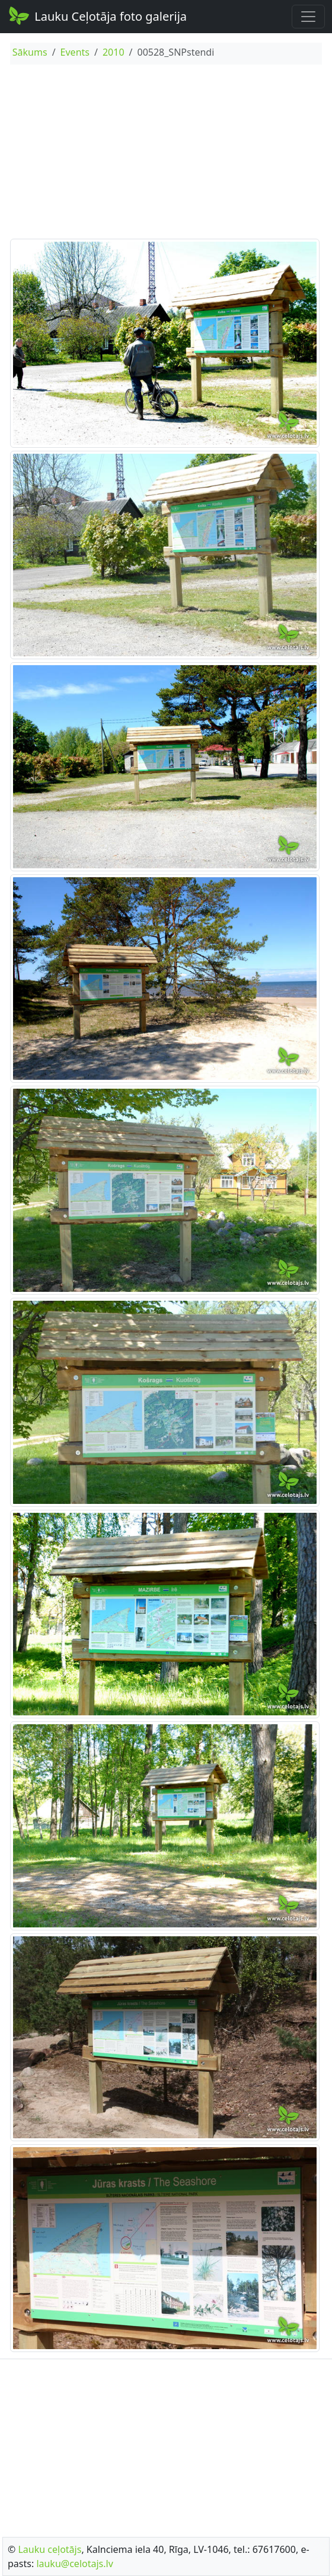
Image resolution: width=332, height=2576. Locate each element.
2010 (113, 52)
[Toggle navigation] (308, 16)
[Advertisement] (166, 153)
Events (75, 52)
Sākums (29, 52)
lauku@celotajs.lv (74, 2563)
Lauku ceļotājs (49, 2549)
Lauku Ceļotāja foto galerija (97, 15)
